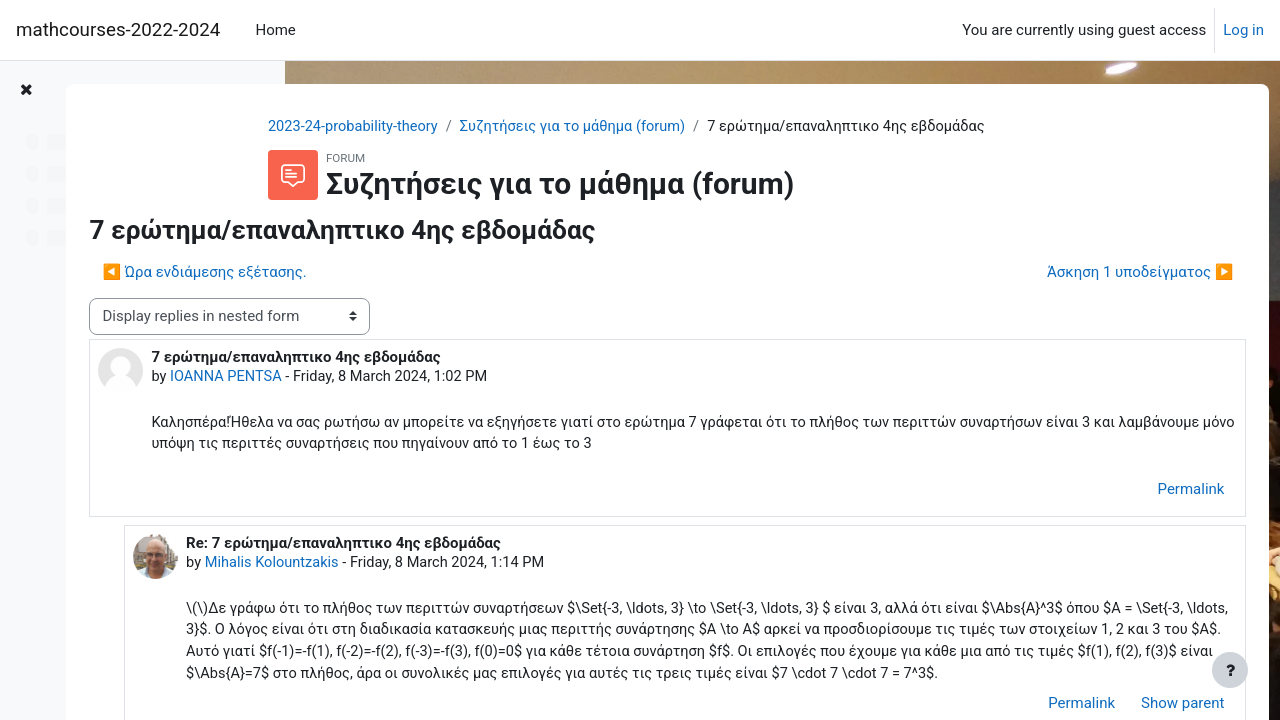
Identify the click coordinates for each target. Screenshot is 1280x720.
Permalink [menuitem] (1153, 492)
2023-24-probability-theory (454, 127)
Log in (1243, 30)
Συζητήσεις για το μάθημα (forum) (680, 127)
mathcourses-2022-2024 (118, 30)
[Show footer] (1230, 670)
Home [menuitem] (275, 30)
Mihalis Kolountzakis (501, 566)
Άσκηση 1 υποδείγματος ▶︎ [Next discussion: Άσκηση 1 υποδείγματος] (1103, 273)
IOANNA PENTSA (462, 378)
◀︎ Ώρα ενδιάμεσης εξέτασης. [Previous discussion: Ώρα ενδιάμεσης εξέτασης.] (439, 273)
